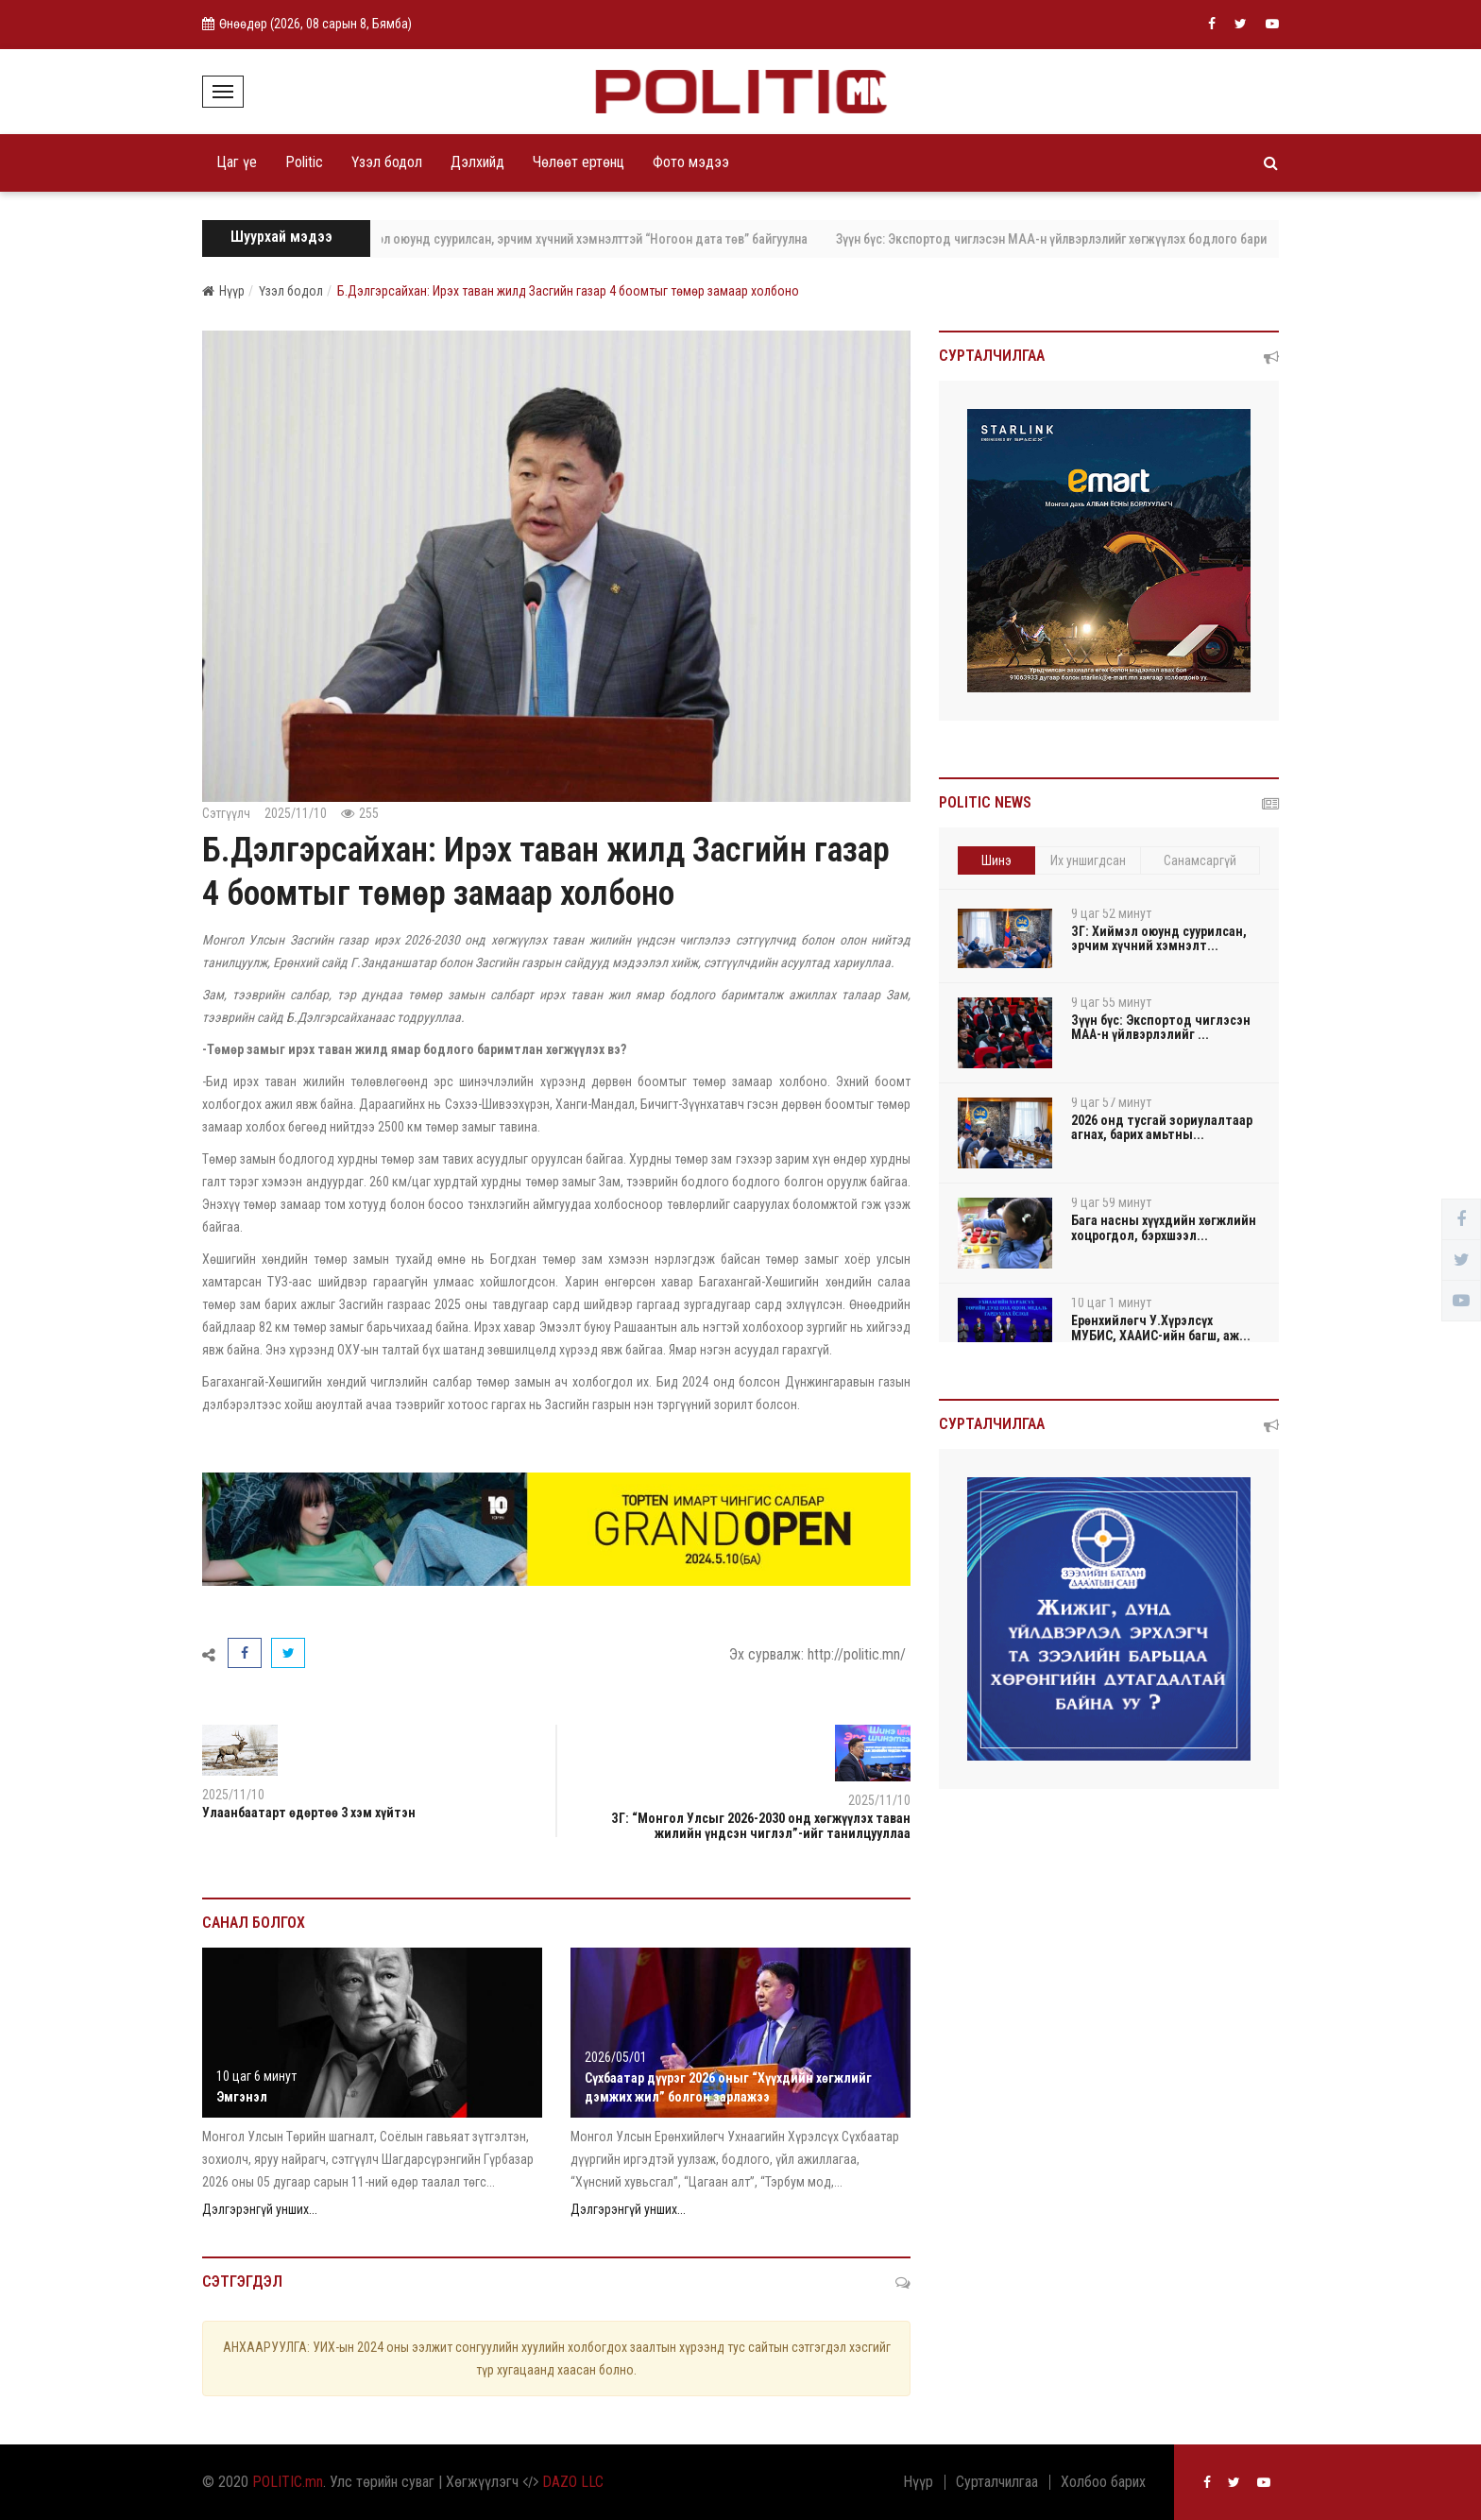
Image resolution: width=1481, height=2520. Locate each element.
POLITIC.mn (287, 2482)
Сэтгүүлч (226, 813)
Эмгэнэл (241, 2096)
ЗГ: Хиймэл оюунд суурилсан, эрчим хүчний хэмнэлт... (1159, 938)
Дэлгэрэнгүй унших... (259, 2209)
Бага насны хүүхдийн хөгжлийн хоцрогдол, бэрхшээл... (1163, 1227)
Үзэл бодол (386, 162)
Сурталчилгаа (997, 2482)
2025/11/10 (295, 813)
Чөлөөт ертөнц (578, 162)
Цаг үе (236, 162)
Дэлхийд (477, 162)
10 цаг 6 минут (256, 2076)
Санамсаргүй (1200, 860)
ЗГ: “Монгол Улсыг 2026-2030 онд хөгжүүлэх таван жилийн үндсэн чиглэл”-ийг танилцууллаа (761, 1825)
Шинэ (996, 860)
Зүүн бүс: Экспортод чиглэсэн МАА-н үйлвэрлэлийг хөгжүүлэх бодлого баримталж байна (1106, 239)
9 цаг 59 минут (1111, 1202)
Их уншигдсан (1088, 860)
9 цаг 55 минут (1111, 1002)
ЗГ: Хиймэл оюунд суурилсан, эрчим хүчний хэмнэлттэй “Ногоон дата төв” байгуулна (586, 239)
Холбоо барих (1103, 2482)
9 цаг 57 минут (1111, 1102)
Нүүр (223, 290)
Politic (304, 162)
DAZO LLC (573, 2482)
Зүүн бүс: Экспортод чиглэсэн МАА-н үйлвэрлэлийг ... (1161, 1027)
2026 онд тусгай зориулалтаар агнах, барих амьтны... (1161, 1127)
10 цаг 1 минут (1111, 1302)
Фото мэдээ (691, 162)
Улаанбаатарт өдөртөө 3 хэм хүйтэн (309, 1812)
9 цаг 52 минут (1111, 913)
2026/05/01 (616, 2057)
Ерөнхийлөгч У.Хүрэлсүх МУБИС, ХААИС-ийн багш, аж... (1161, 1327)
